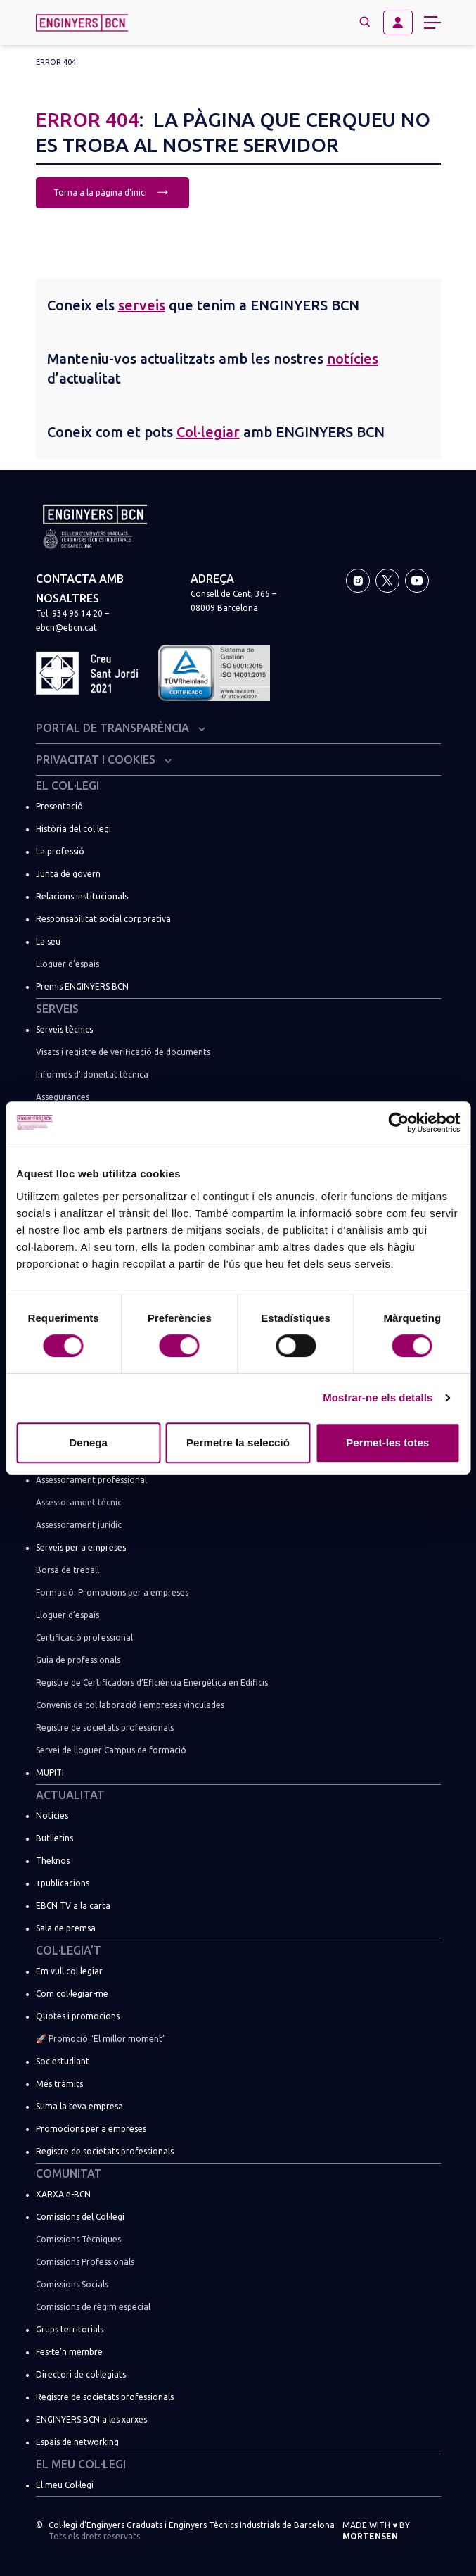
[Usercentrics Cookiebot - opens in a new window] (398, 1122)
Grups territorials (69, 2329)
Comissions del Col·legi (80, 2216)
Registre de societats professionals (105, 1727)
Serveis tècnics (64, 1029)
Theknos (53, 1860)
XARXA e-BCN (63, 2194)
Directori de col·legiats (81, 2374)
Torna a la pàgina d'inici (112, 191)
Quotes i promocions (78, 2016)
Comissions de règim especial (93, 2306)
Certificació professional (84, 1637)
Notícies (52, 1815)
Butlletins (54, 1838)
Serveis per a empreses (81, 1547)
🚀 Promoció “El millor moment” (101, 2038)
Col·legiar (208, 432)
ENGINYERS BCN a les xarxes (91, 2419)
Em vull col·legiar (69, 1971)
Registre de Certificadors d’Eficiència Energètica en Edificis (152, 1682)
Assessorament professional (91, 1479)
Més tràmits (59, 2083)
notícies (352, 359)
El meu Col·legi (81, 2464)
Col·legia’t (68, 1950)
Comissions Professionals (85, 2261)
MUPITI (50, 1772)
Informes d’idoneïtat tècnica (92, 1074)
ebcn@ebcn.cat (66, 627)
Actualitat (70, 1794)
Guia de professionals (78, 1660)
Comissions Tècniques (78, 2239)
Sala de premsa (66, 1928)
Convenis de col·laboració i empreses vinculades (130, 1705)
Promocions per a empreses (91, 2128)
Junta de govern (68, 873)
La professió (60, 851)
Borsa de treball (67, 1569)
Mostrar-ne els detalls (377, 1397)
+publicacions (62, 1883)
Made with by (376, 2530)
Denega (88, 1442)
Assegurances (62, 1096)
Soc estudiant (62, 2061)
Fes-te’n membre (69, 2351)
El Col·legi (67, 785)
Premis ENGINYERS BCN (82, 986)
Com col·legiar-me (72, 1993)
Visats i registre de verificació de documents (123, 1051)
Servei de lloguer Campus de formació (111, 1750)
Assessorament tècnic (79, 1502)
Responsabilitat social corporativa (103, 918)
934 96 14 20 (77, 613)
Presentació (59, 806)
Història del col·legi (73, 828)
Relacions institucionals (82, 896)
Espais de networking (77, 2441)
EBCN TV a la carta (73, 1905)
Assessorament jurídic (79, 1524)
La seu (48, 941)
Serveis (57, 1008)
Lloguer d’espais (67, 963)
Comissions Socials (72, 2284)
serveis (141, 305)
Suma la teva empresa (79, 2106)
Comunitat (69, 2173)
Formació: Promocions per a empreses (112, 1592)
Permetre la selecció (238, 1442)
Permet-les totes (387, 1442)
